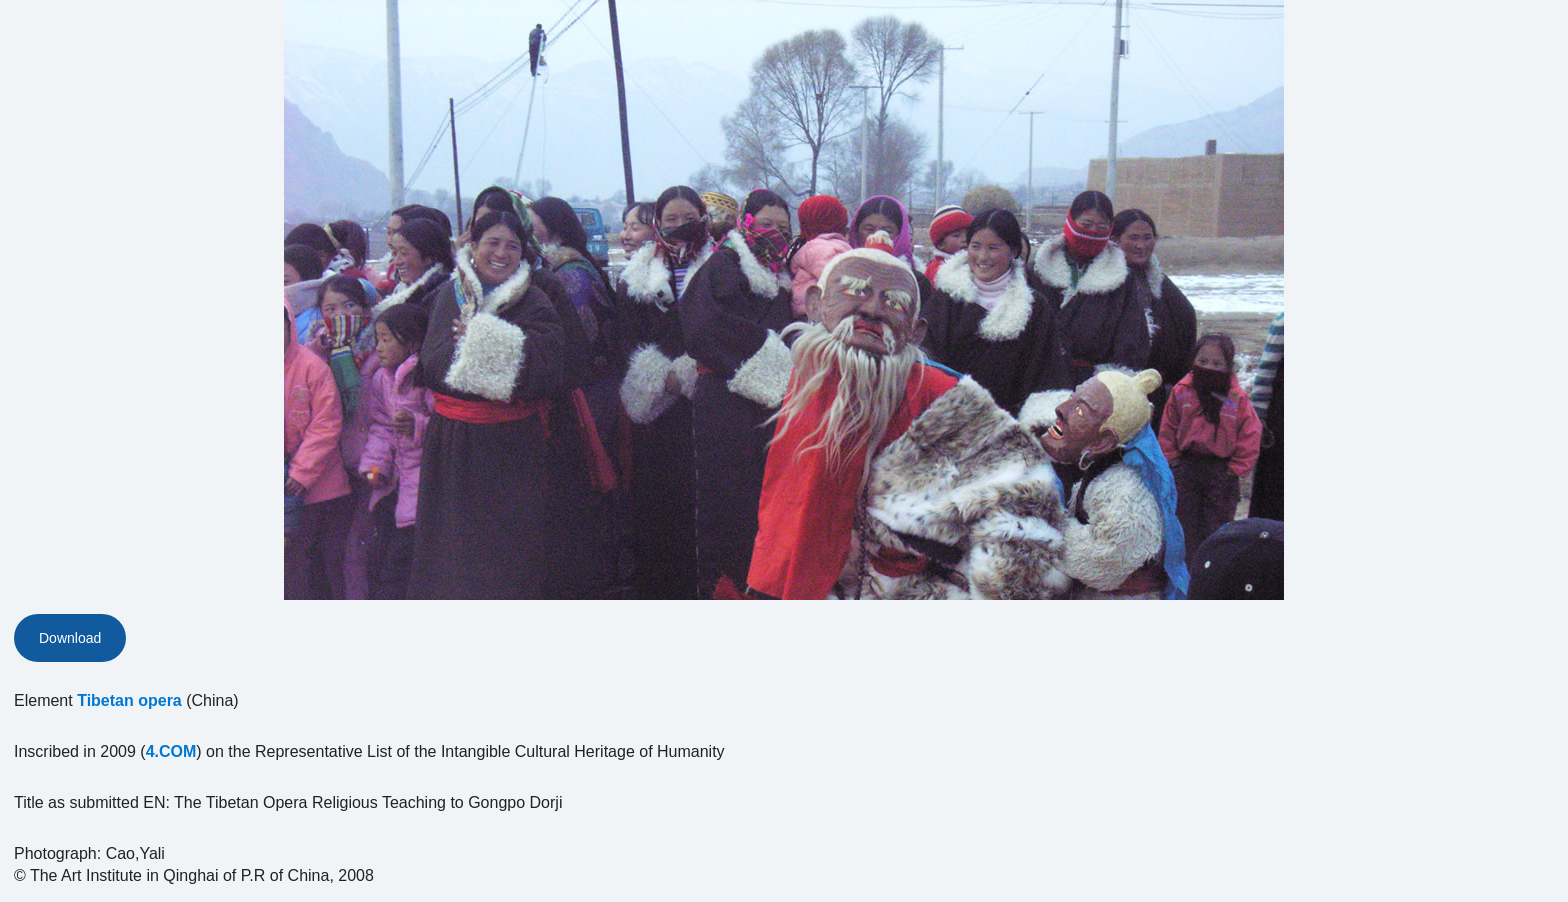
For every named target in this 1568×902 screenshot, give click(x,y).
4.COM (171, 751)
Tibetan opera (129, 700)
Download (70, 638)
